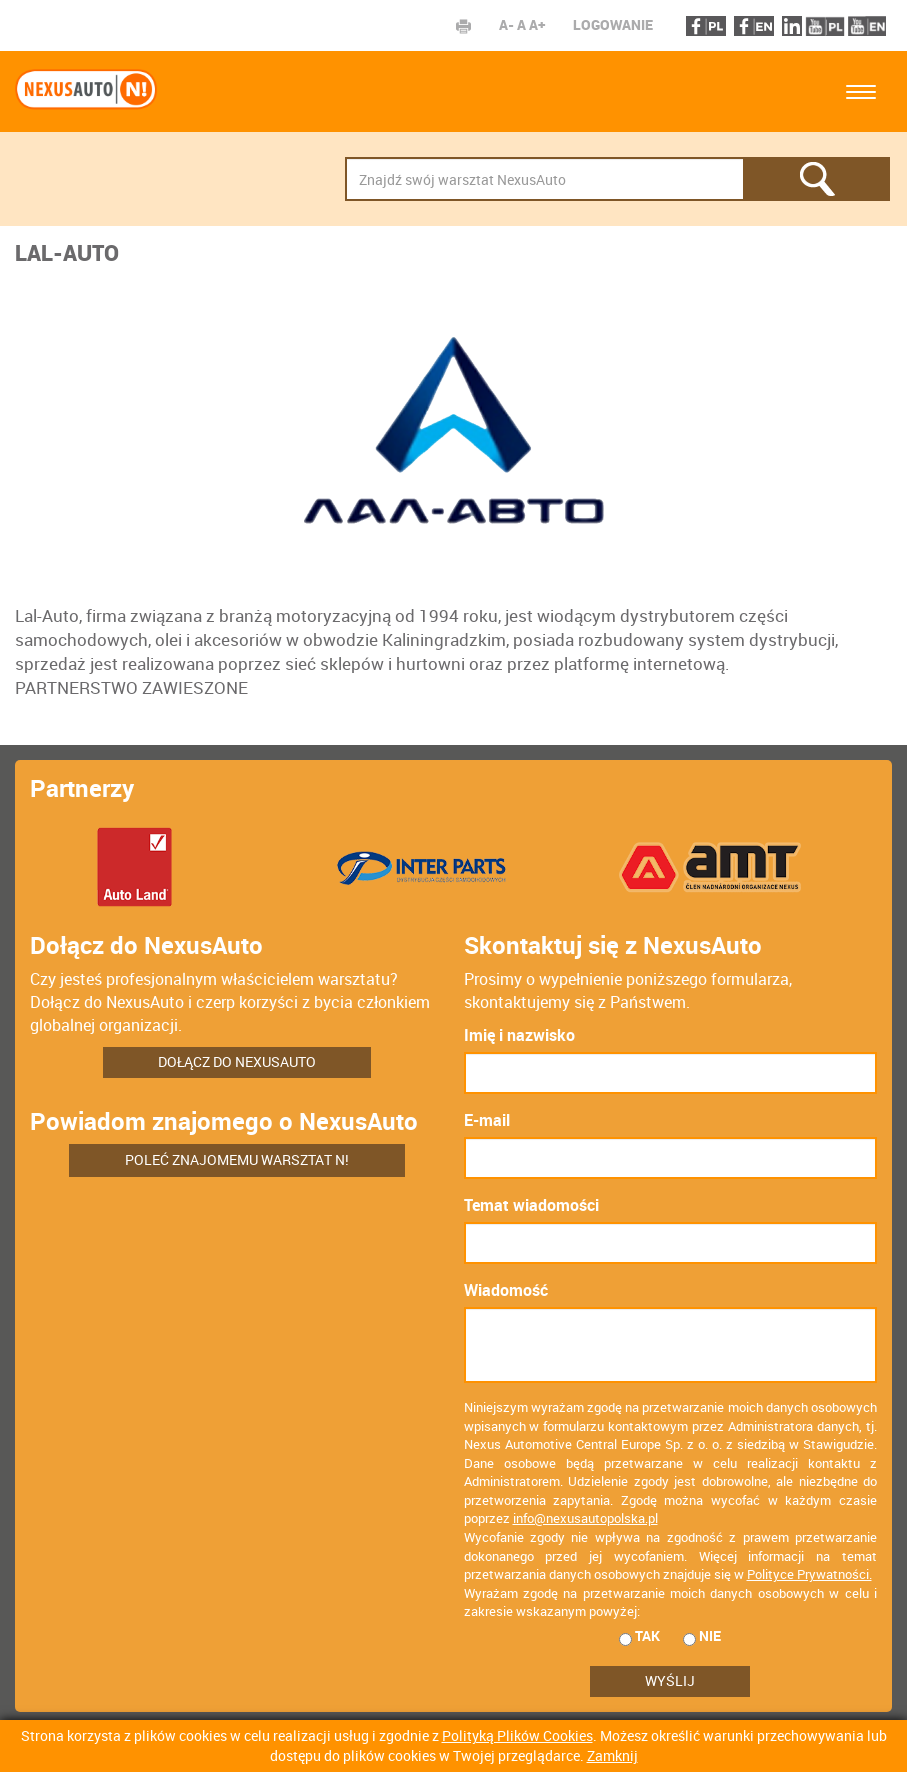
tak (639, 1636)
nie (702, 1636)
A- (506, 24)
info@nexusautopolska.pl (585, 1518)
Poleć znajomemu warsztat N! (237, 1159)
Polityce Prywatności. (809, 1574)
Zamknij (612, 1755)
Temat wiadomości (531, 1205)
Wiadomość (506, 1290)
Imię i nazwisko (519, 1035)
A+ (537, 24)
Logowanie (613, 24)
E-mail (487, 1120)
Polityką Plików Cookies (517, 1735)
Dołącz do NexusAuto (237, 1061)
